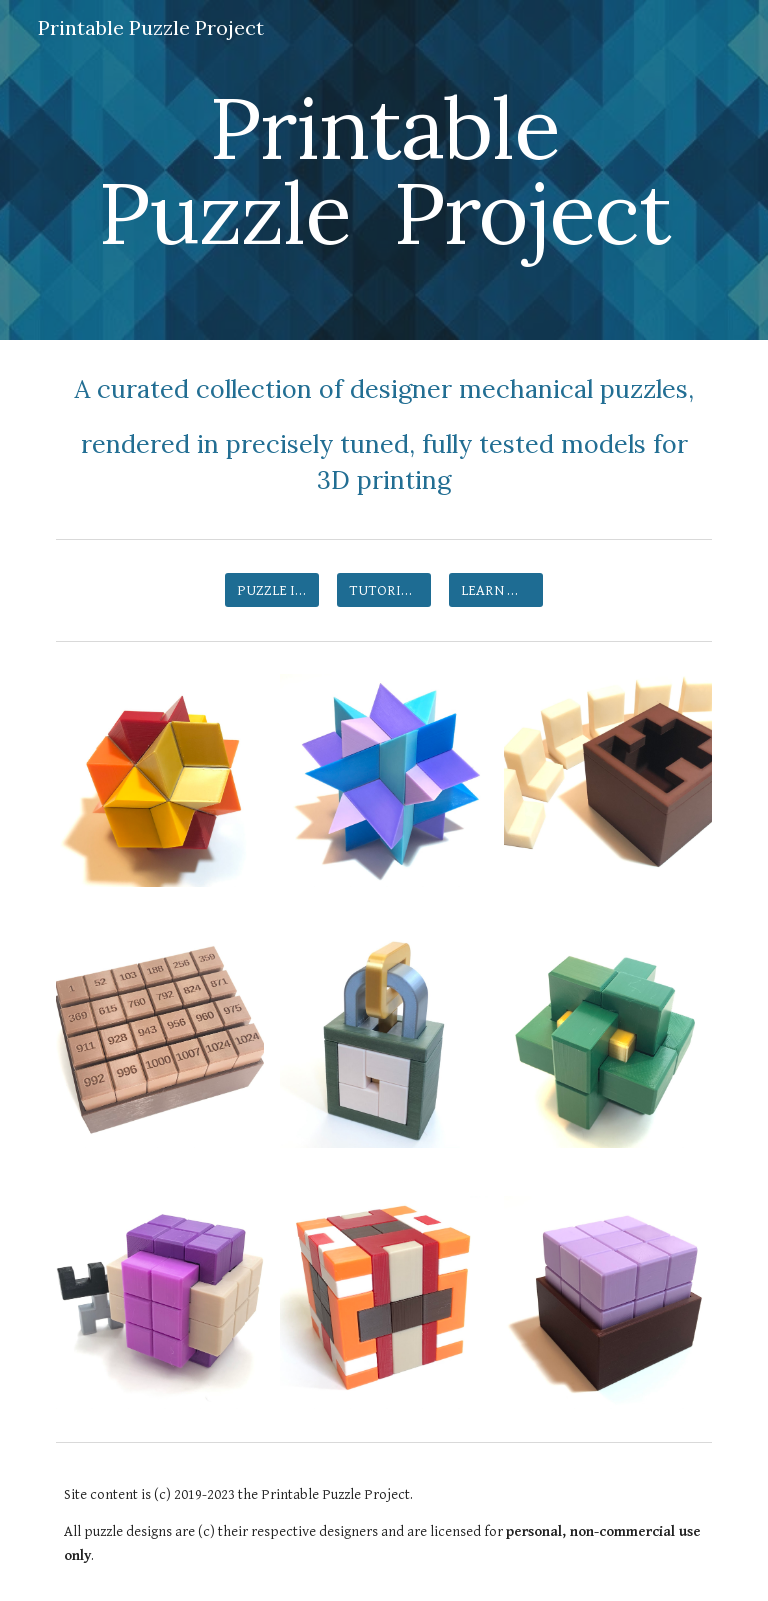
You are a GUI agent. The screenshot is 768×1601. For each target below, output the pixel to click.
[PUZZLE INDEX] (271, 590)
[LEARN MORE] (495, 590)
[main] (383, 170)
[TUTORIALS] (383, 590)
